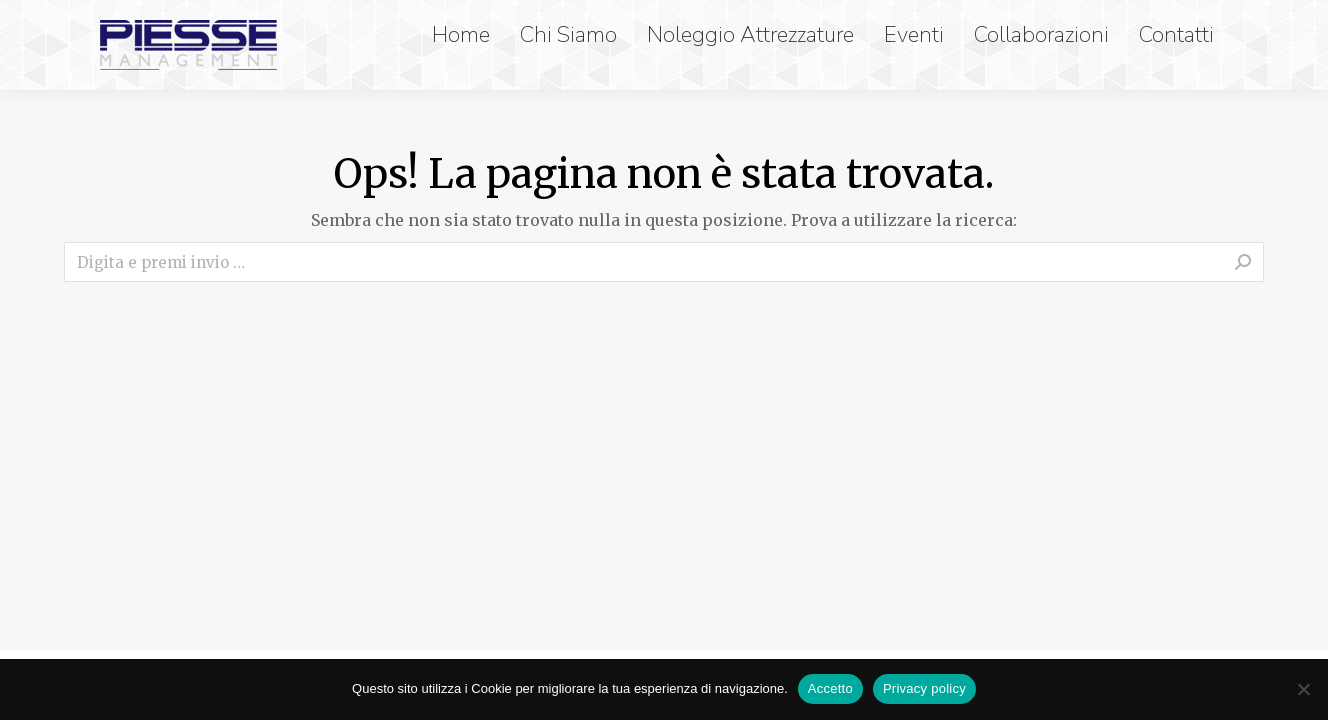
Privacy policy (924, 688)
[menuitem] (466, 35)
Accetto (830, 688)
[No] (1303, 689)
